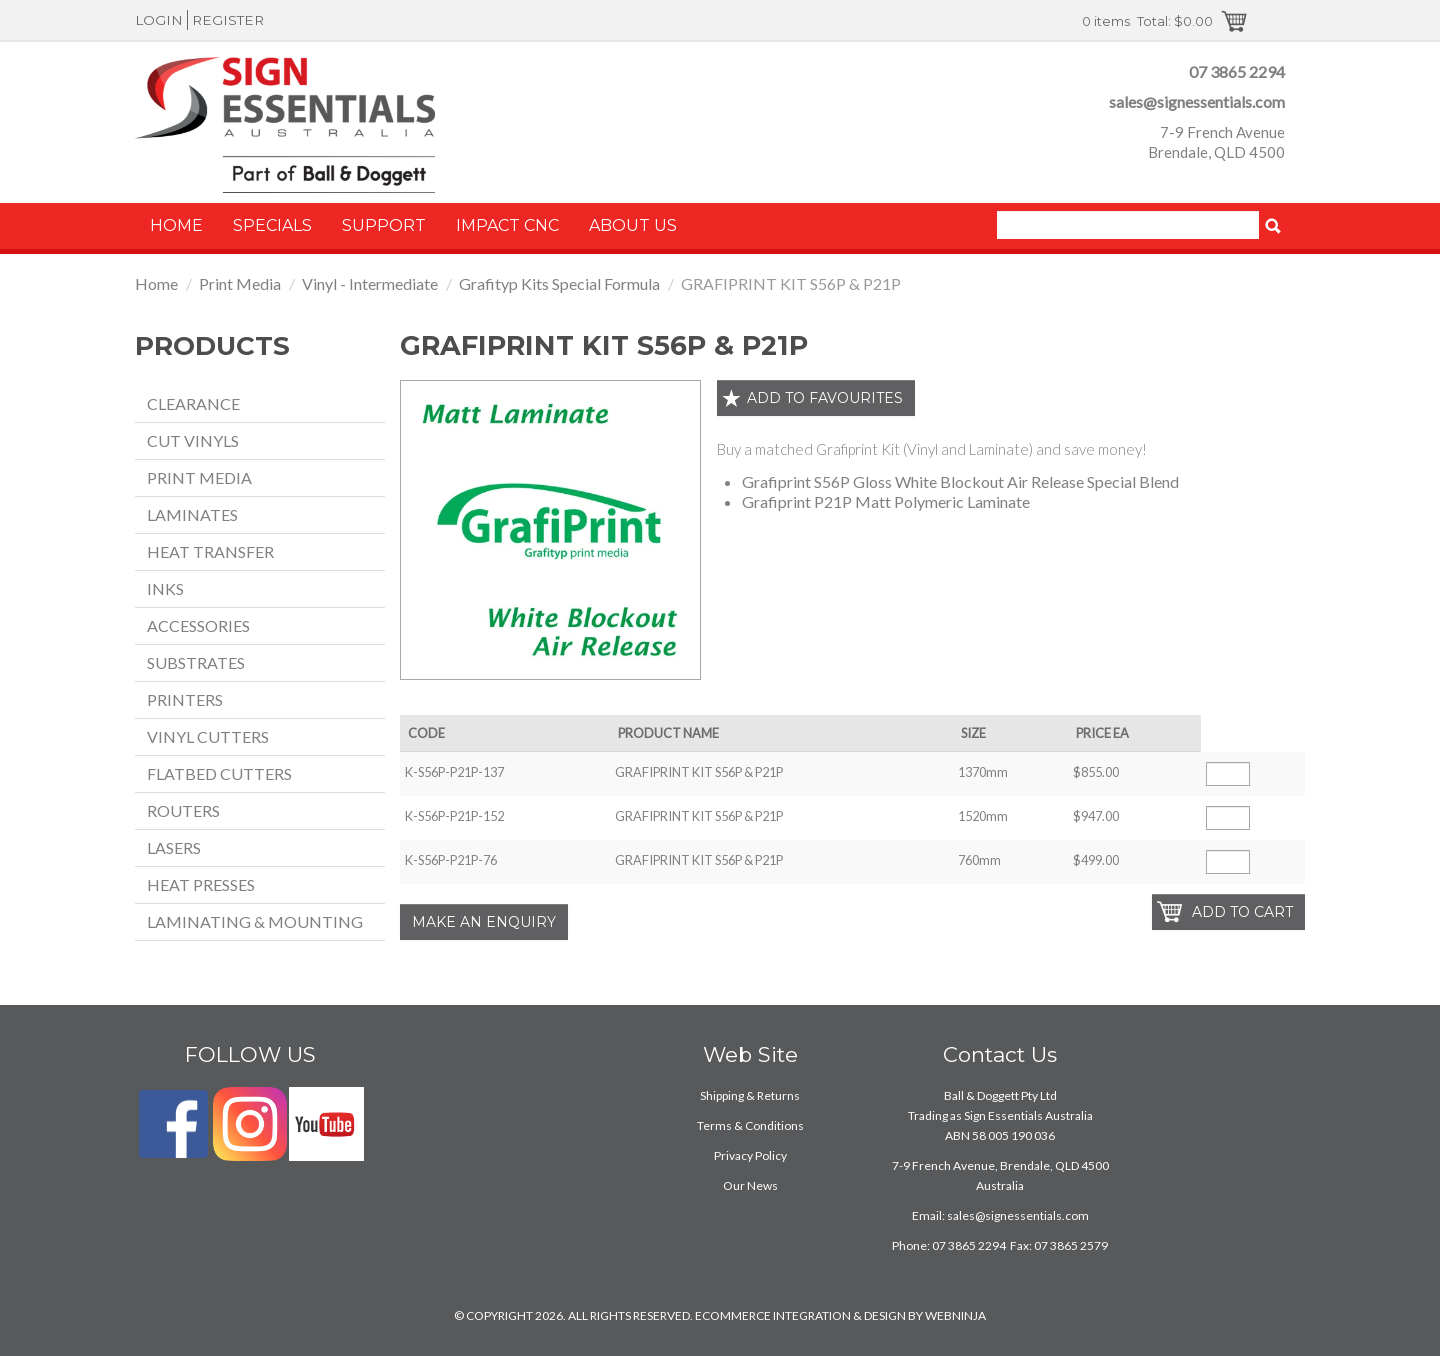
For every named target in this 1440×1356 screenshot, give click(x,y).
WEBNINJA (955, 1315)
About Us (633, 225)
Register (228, 20)
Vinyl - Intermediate (370, 283)
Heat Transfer (210, 551)
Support (384, 225)
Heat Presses (201, 884)
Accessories (198, 625)
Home (176, 225)
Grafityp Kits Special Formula (559, 283)
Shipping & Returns (750, 1095)
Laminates (192, 514)
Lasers (174, 847)
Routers (183, 810)
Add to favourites (825, 398)
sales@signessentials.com (1197, 101)
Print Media (240, 283)
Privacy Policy (750, 1155)
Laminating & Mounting (255, 921)
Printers (185, 699)
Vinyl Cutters (208, 736)
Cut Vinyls (193, 440)
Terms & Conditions (750, 1125)
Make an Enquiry (484, 922)
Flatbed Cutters (219, 773)
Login (159, 20)
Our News (750, 1185)
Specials (272, 225)
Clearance (193, 403)
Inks (165, 588)
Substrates (196, 662)
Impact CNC (507, 225)
